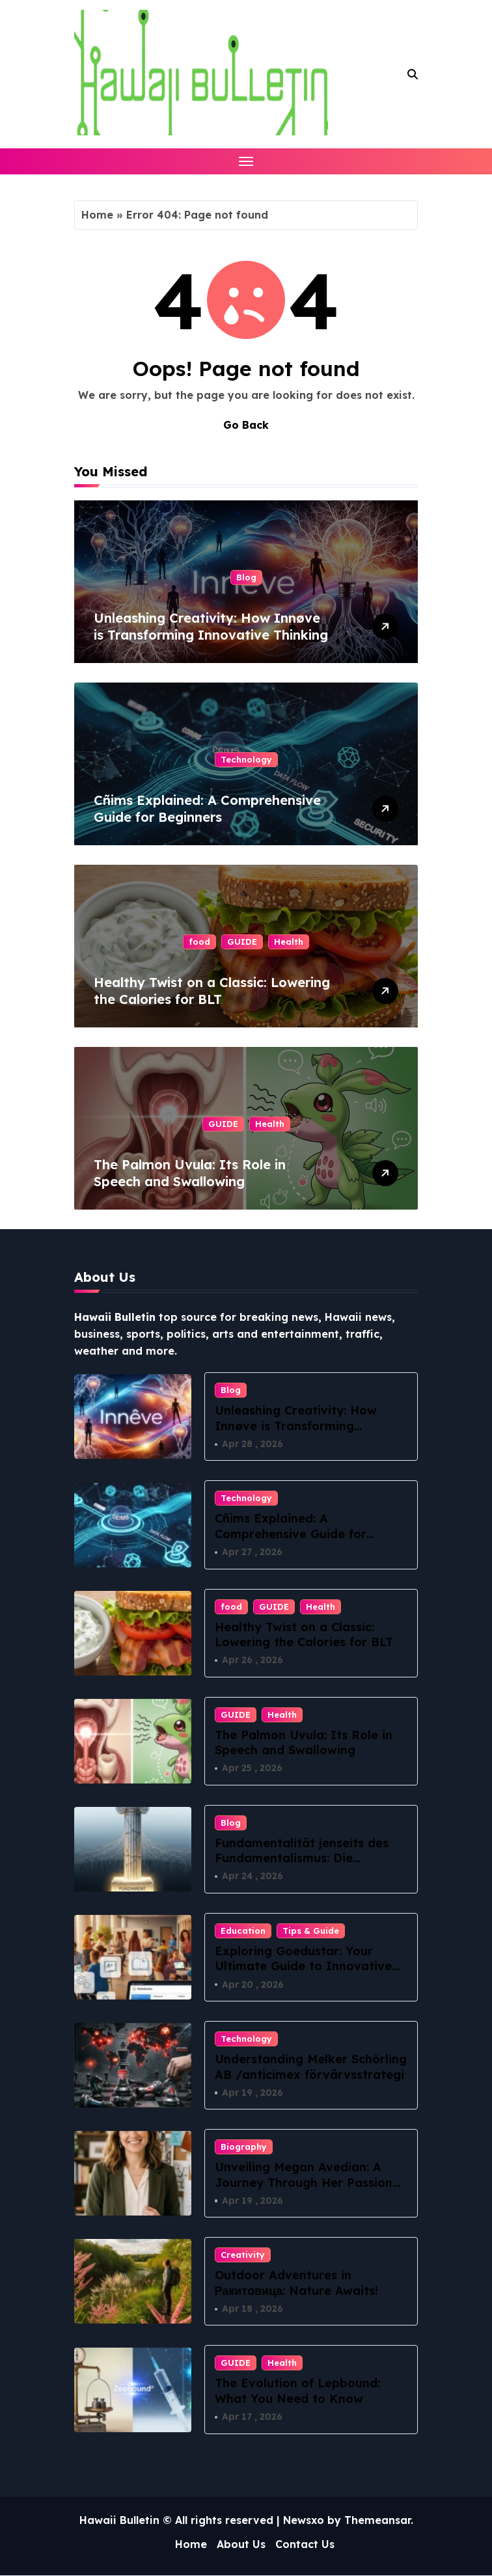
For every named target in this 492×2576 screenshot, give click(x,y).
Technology (246, 759)
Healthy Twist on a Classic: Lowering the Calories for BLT (212, 990)
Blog (246, 577)
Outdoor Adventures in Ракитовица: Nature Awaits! (297, 2283)
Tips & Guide (310, 1930)
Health (288, 941)
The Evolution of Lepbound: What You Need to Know (297, 2391)
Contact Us (305, 2544)
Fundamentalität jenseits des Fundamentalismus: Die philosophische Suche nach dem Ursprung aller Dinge (309, 1866)
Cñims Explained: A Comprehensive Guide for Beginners (207, 808)
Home (97, 214)
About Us (241, 2544)
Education (243, 1930)
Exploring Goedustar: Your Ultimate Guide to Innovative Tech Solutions (303, 1966)
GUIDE (242, 941)
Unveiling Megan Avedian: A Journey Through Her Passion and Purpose (303, 2183)
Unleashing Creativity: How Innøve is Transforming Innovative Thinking (211, 626)
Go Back (246, 424)
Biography (244, 2147)
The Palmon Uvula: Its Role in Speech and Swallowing (190, 1172)
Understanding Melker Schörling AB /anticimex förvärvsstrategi (311, 2066)
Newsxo (303, 2520)
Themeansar (377, 2520)
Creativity (243, 2255)
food (199, 941)
